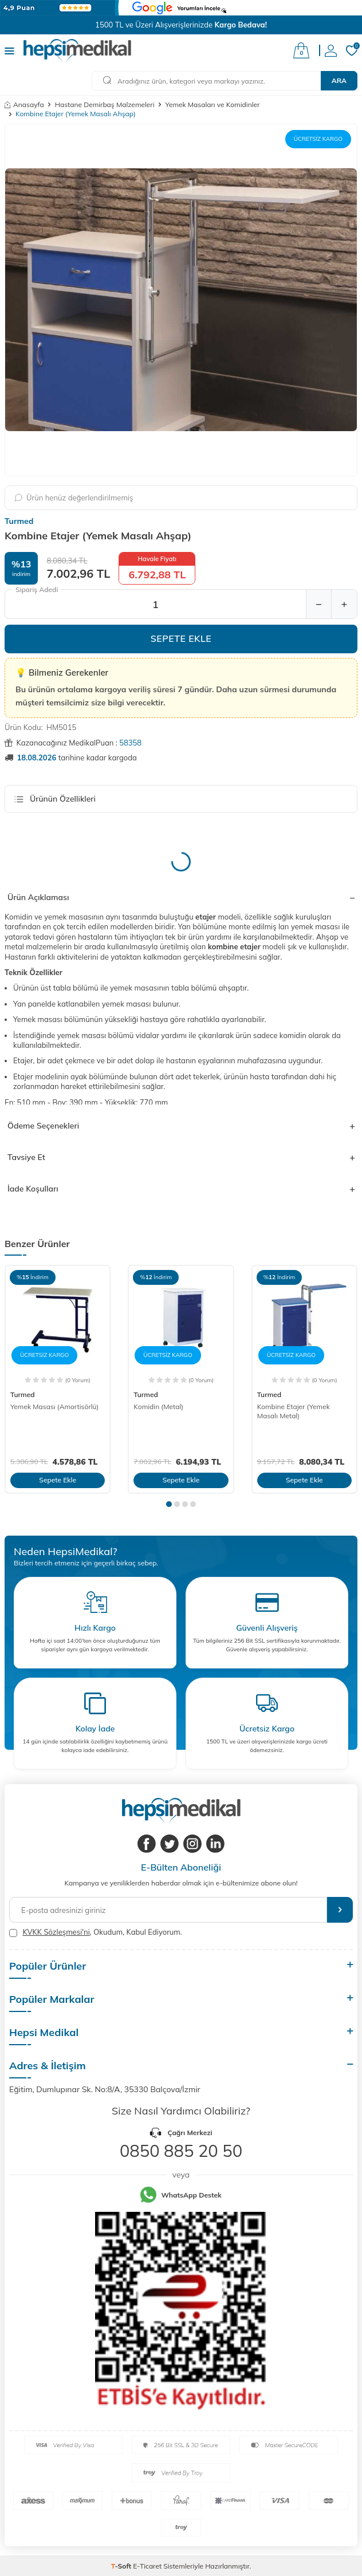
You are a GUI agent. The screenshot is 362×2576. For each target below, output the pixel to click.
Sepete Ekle (181, 638)
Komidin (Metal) (158, 1406)
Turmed (19, 521)
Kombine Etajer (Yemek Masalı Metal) (293, 1411)
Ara (339, 80)
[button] (169, 1504)
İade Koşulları (181, 1189)
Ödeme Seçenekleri (181, 1126)
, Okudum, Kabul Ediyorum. (95, 1932)
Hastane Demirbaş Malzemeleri (105, 104)
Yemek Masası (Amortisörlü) (54, 1406)
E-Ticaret (147, 2566)
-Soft (122, 2566)
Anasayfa (24, 104)
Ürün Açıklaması (181, 897)
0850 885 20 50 (181, 2150)
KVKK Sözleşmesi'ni (55, 1931)
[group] (181, 300)
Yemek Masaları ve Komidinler (213, 104)
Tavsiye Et (181, 1157)
